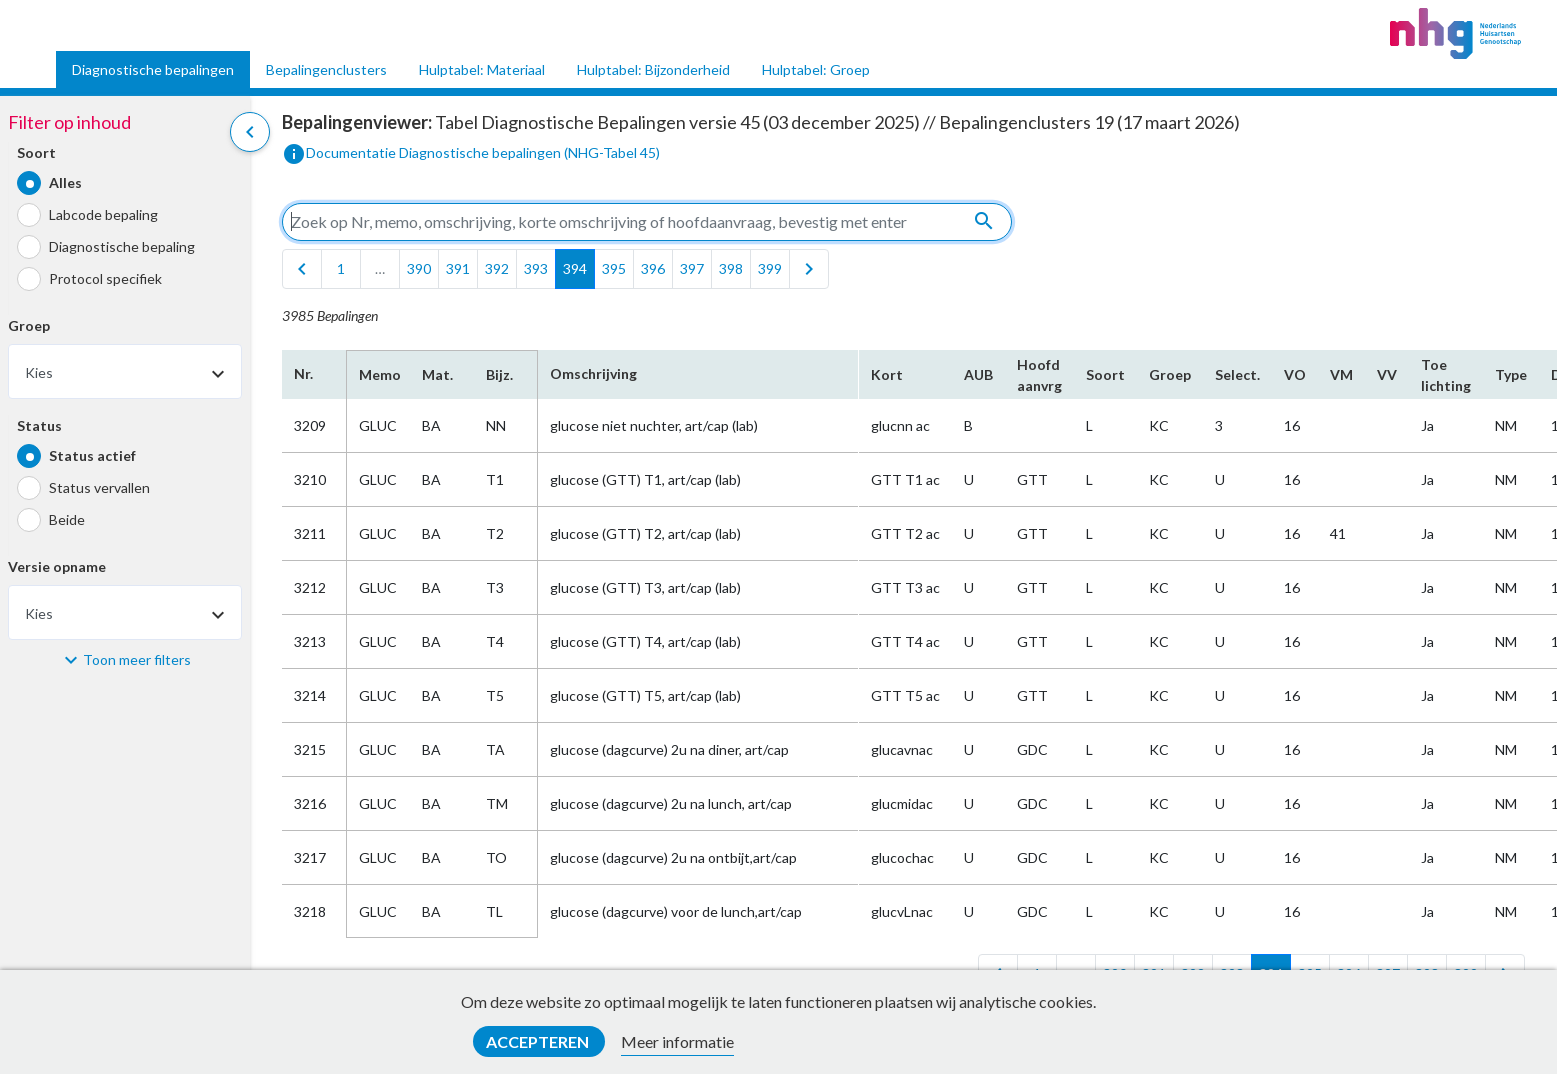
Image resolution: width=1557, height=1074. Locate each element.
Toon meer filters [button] (137, 659)
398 (731, 268)
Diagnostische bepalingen (153, 69)
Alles (65, 182)
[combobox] (125, 371)
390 (419, 268)
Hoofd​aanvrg (1039, 375)
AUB (978, 374)
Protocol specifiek (105, 278)
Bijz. (499, 374)
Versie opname (57, 566)
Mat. (437, 374)
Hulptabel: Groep (816, 69)
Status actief (92, 455)
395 (614, 268)
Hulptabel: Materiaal (482, 69)
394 (575, 268)
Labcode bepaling (103, 214)
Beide (67, 519)
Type (1511, 374)
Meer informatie (677, 1041)
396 (653, 268)
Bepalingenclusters (326, 69)
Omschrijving (593, 373)
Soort (36, 152)
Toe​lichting (1446, 375)
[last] (809, 269)
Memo (378, 374)
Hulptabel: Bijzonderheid (653, 69)
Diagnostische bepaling (122, 246)
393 (536, 268)
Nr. (303, 373)
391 (458, 268)
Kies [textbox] (39, 372)
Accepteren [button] (539, 1041)
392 (497, 268)
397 (692, 268)
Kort (887, 374)
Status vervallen (99, 487)
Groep (29, 325)
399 (770, 268)
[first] (302, 269)
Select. (1237, 374)
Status (39, 425)
